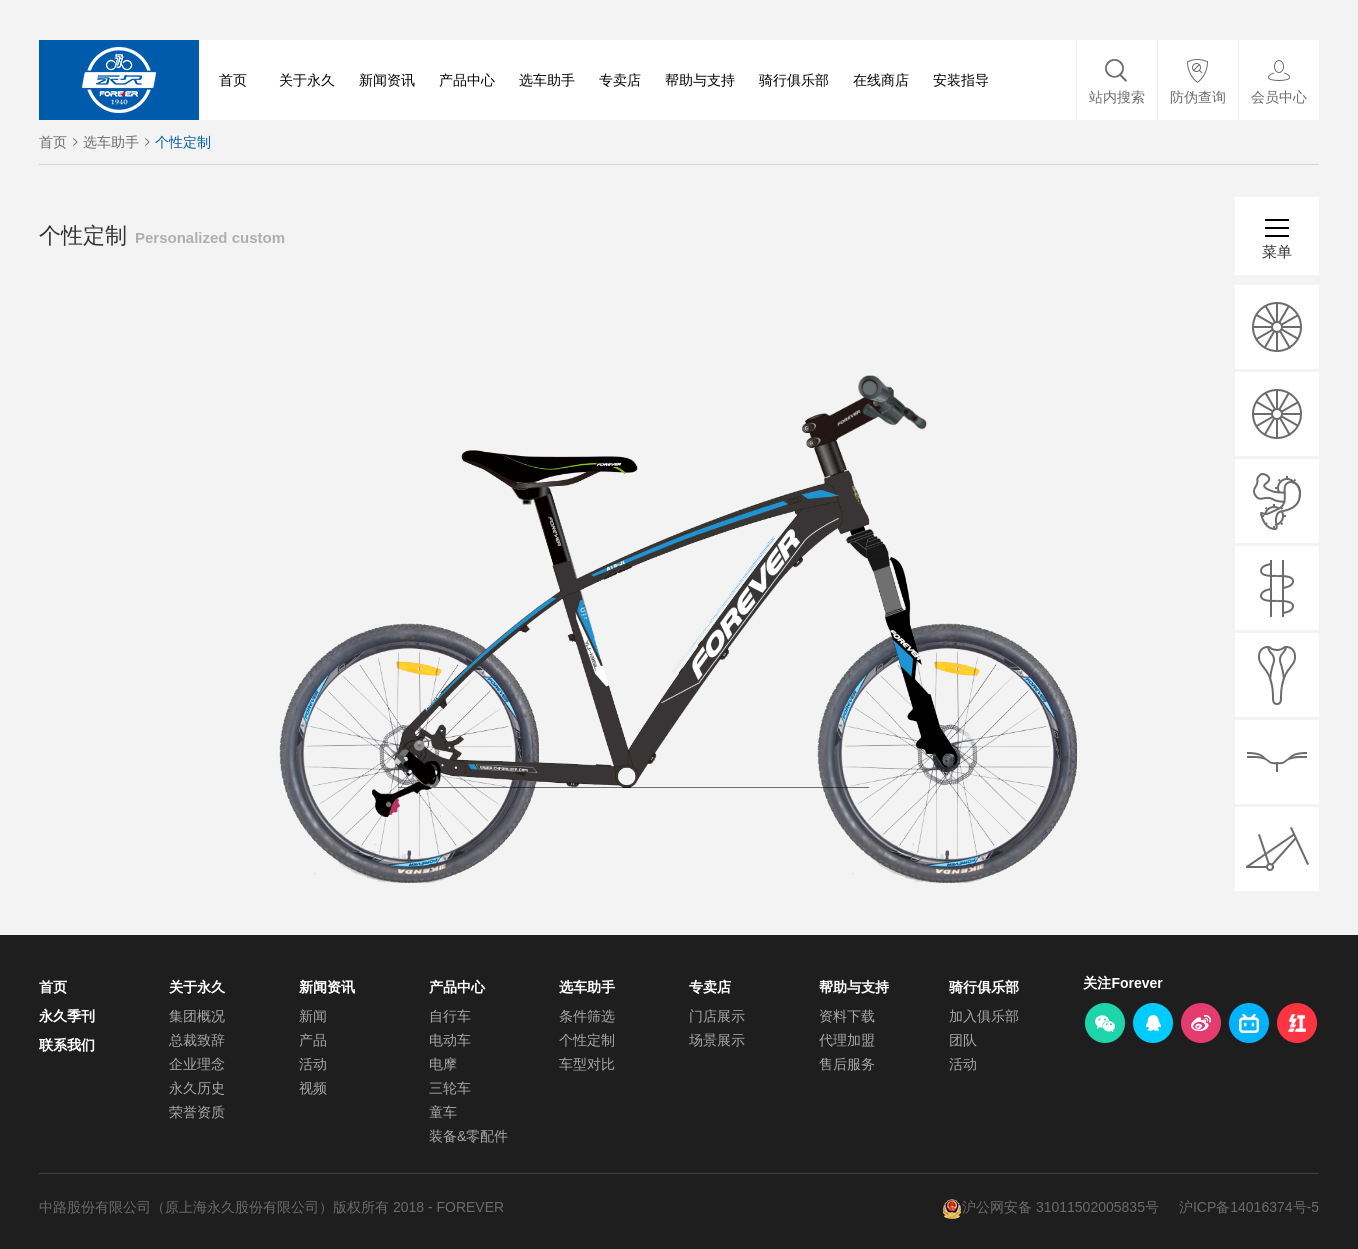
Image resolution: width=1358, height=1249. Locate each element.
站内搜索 (1117, 97)
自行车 (450, 1016)
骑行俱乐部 (794, 80)
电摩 (443, 1064)
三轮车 (450, 1088)
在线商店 (881, 80)
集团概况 (197, 1016)
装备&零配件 (468, 1136)
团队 (963, 1040)
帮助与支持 (700, 80)
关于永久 (307, 80)
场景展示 (717, 1040)
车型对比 (587, 1064)
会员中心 (1279, 97)
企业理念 (197, 1064)
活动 (313, 1064)
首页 (233, 80)
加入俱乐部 (984, 1016)
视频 (313, 1088)
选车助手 (547, 80)
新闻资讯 (387, 80)
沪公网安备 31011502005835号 (1060, 1207)
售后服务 (847, 1064)
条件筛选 (587, 1016)
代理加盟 (847, 1040)
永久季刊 (67, 1016)
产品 (313, 1040)
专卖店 (620, 80)
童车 (443, 1112)
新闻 (313, 1016)
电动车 (450, 1040)
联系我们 (67, 1045)
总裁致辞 (197, 1040)
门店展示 (717, 1016)
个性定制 (183, 142)
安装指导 (961, 80)
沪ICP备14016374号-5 (1249, 1207)
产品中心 (467, 80)
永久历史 (197, 1088)
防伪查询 (1198, 97)
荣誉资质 (197, 1112)
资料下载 (847, 1016)
